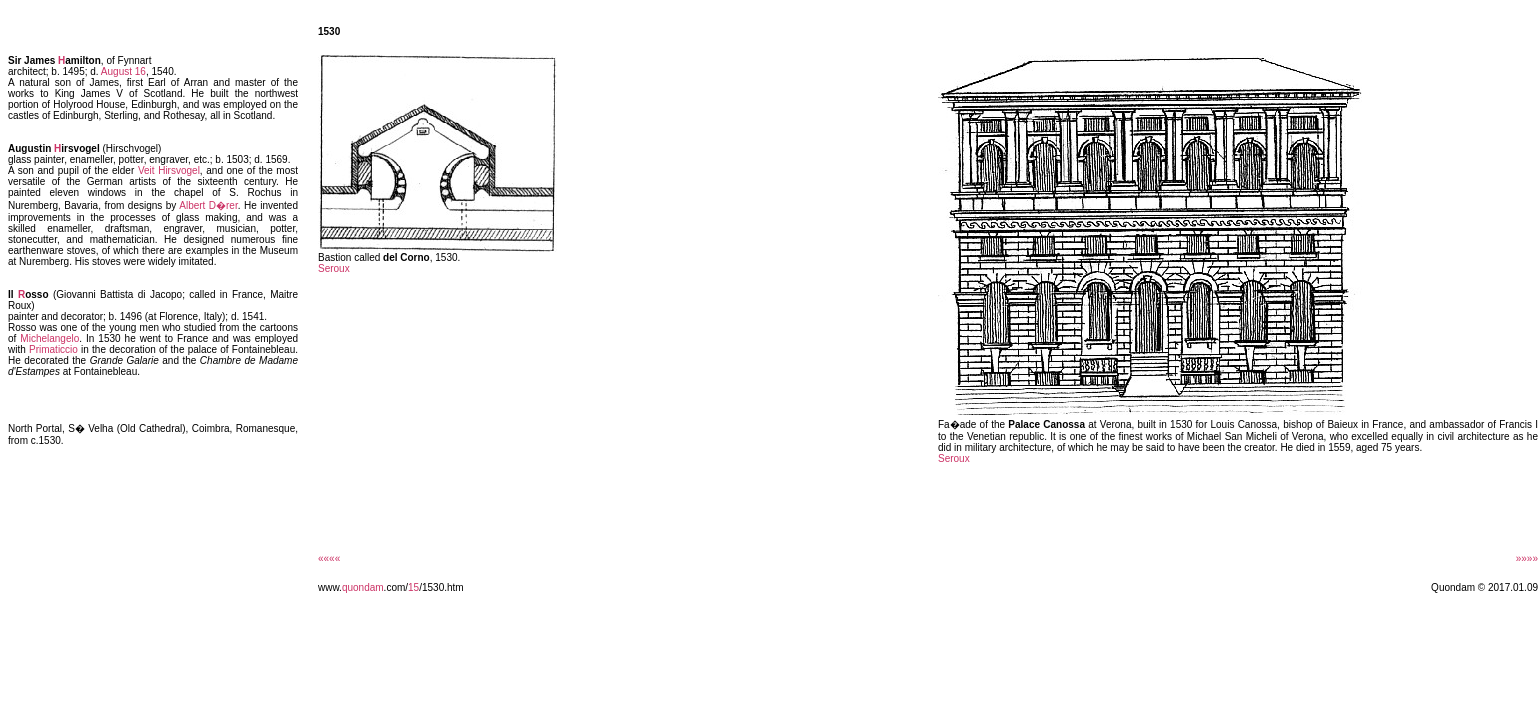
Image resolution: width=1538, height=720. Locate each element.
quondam (363, 587)
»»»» (1527, 558)
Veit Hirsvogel (169, 170)
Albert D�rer (208, 205)
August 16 (123, 71)
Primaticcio (53, 349)
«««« (329, 558)
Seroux (334, 268)
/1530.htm (441, 587)
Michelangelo (49, 338)
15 (413, 587)
